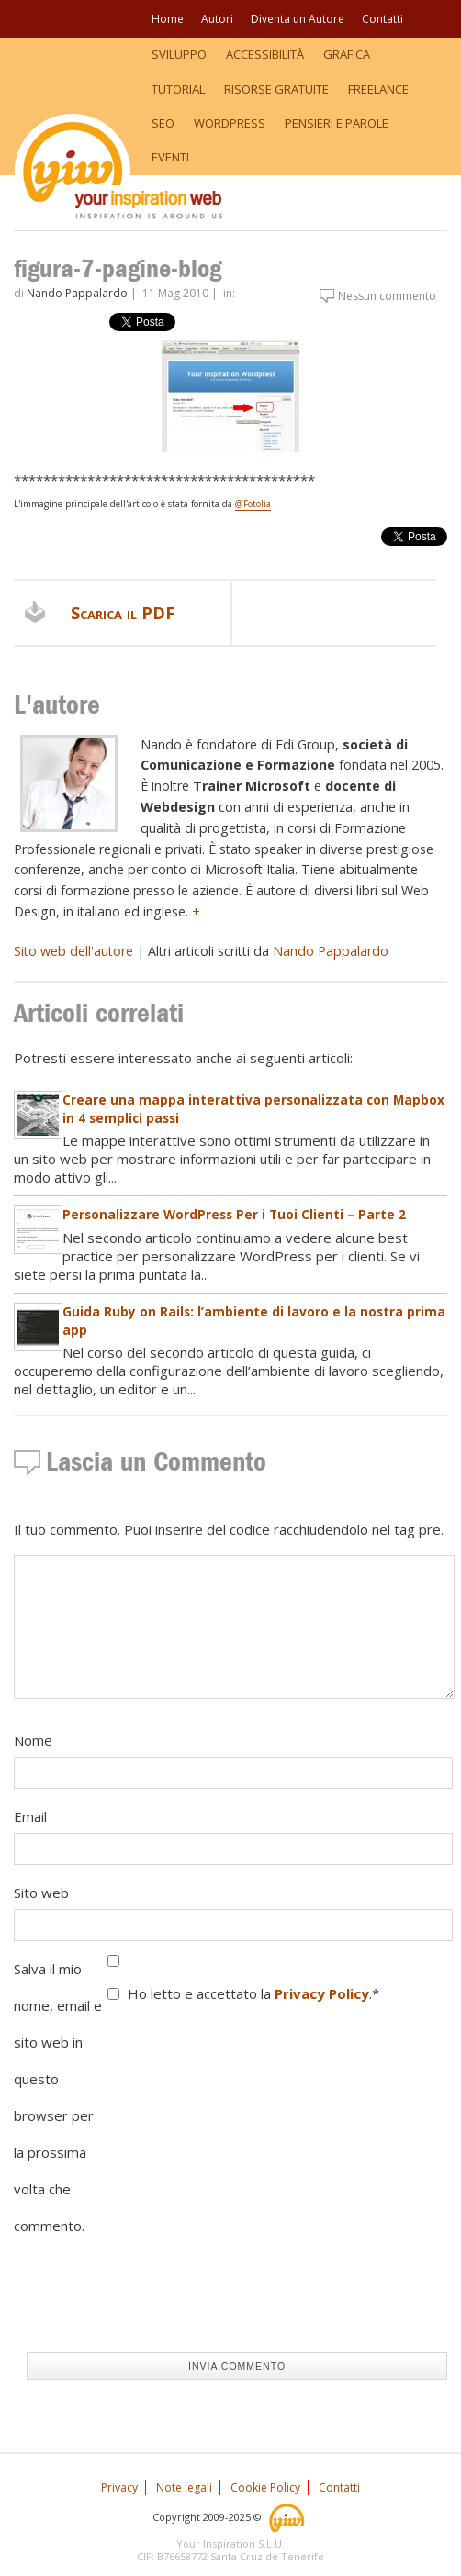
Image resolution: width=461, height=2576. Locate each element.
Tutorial (178, 89)
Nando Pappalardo (77, 293)
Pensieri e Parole (336, 123)
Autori (217, 19)
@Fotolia (253, 503)
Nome (33, 1740)
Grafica (346, 54)
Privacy (119, 2487)
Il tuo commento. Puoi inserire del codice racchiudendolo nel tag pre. (229, 1529)
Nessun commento (387, 296)
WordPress (229, 123)
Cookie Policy (265, 2487)
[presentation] (153, 2302)
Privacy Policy (322, 1993)
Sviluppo (179, 54)
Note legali (184, 2487)
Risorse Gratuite (276, 89)
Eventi (170, 157)
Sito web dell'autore (73, 951)
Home (168, 19)
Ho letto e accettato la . (253, 1993)
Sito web (41, 1892)
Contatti (382, 19)
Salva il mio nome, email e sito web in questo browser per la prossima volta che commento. (58, 2097)
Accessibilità (265, 54)
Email (30, 1816)
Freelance (378, 89)
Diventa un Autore (297, 19)
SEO (163, 123)
